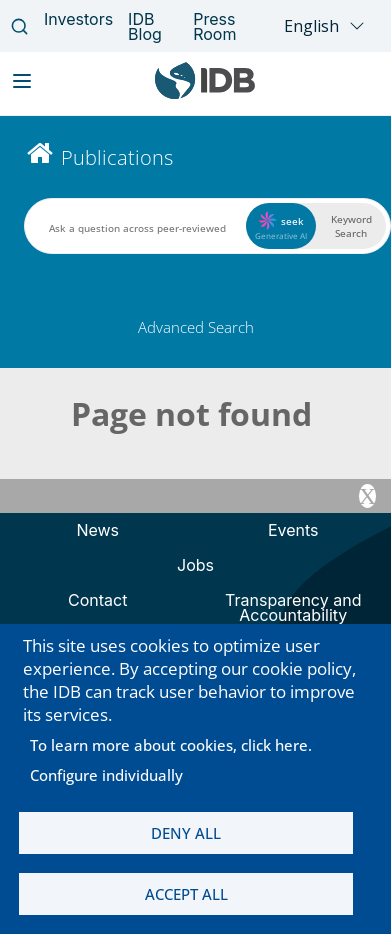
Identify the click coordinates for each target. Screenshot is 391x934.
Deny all (186, 833)
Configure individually (106, 775)
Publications (117, 157)
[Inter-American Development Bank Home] (205, 94)
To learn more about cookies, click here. (171, 745)
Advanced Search (196, 327)
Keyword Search (351, 226)
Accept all (186, 894)
